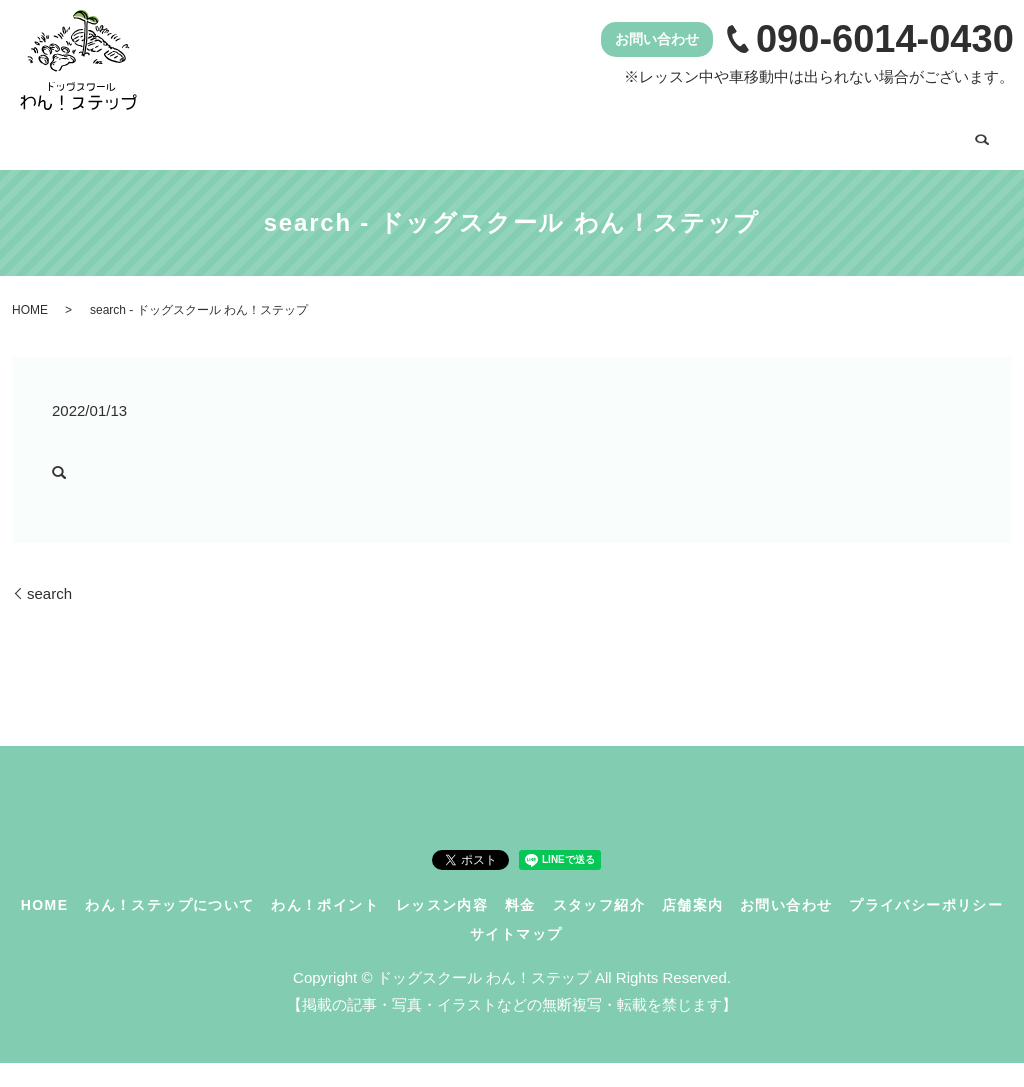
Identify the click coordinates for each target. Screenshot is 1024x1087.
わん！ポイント (389, 137)
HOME (64, 137)
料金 (632, 137)
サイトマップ (516, 958)
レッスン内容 (530, 137)
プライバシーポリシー (926, 928)
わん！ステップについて (213, 137)
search (174, 176)
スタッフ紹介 (734, 137)
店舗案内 (851, 137)
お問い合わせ (86, 174)
